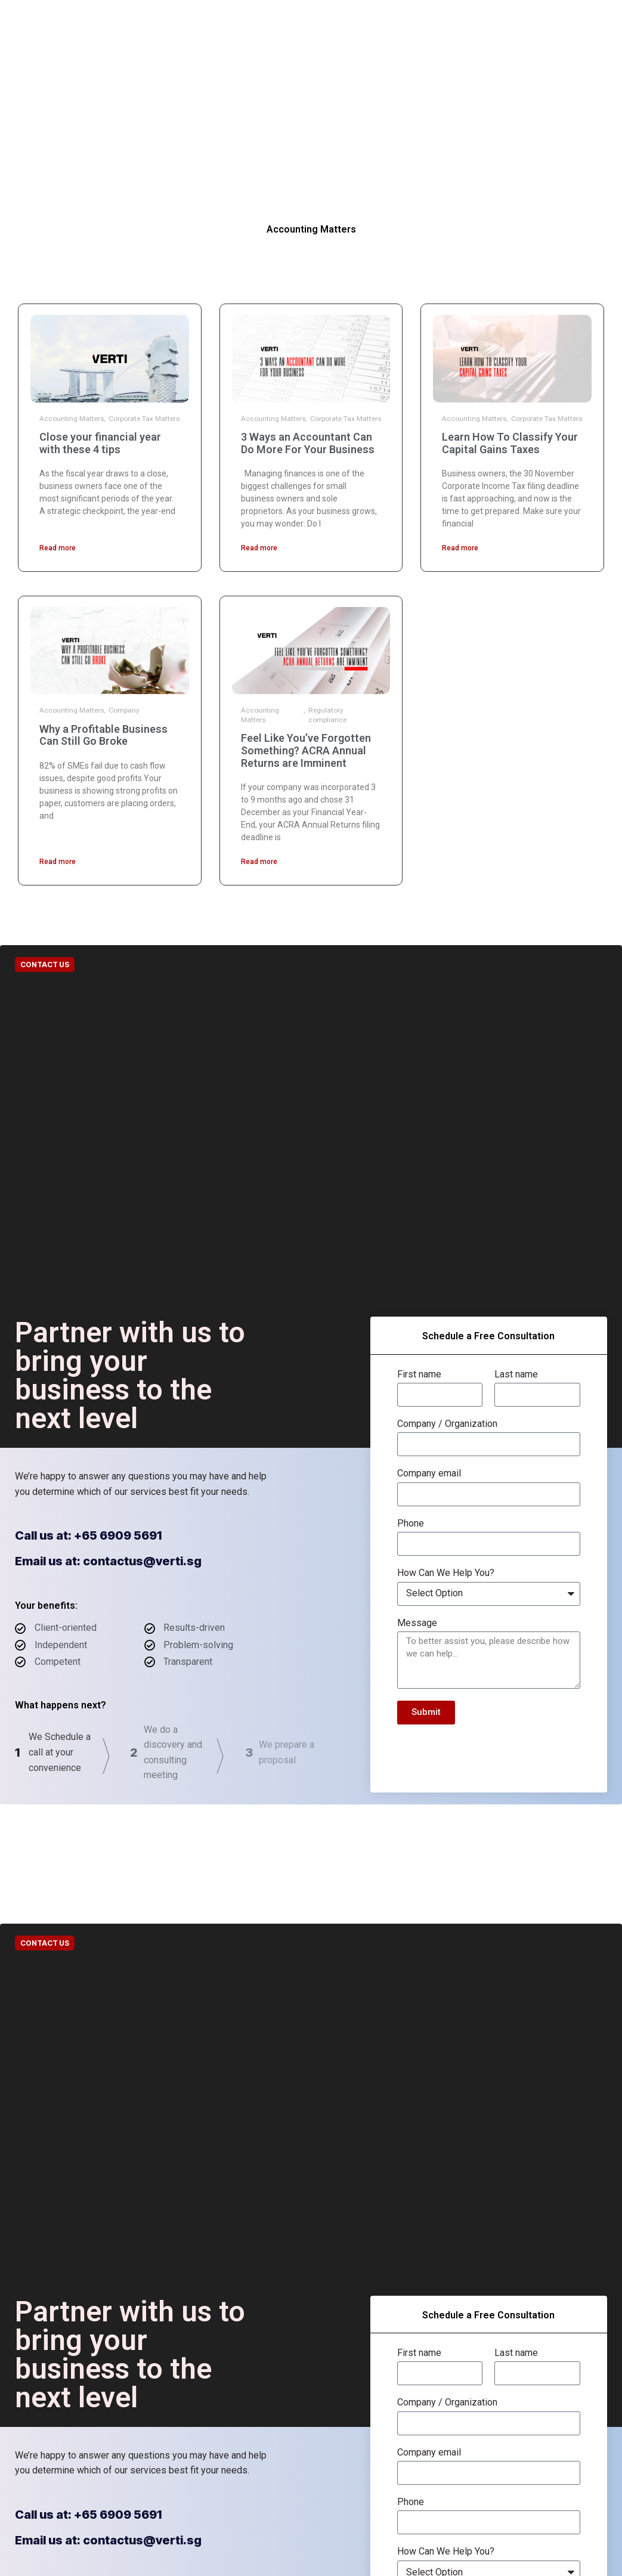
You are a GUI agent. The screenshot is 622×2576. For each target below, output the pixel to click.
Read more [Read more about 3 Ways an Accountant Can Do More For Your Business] (259, 548)
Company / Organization (447, 1424)
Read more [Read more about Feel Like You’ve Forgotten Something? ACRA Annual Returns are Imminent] (259, 861)
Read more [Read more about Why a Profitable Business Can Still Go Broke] (57, 861)
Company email (429, 1473)
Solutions (275, 18)
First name (419, 1374)
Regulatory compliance (327, 715)
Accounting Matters (71, 418)
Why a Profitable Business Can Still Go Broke (103, 735)
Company (124, 710)
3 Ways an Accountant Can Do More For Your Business (308, 443)
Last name (516, 1374)
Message (417, 1623)
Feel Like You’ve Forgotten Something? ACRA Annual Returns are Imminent (306, 750)
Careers (297, 53)
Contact (390, 18)
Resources (334, 18)
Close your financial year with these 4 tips (100, 443)
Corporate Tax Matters (144, 418)
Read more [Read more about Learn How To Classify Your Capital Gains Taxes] (460, 548)
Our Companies (207, 18)
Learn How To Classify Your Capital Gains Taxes (510, 443)
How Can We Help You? (445, 1573)
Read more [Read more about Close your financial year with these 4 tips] (57, 548)
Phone (410, 1523)
